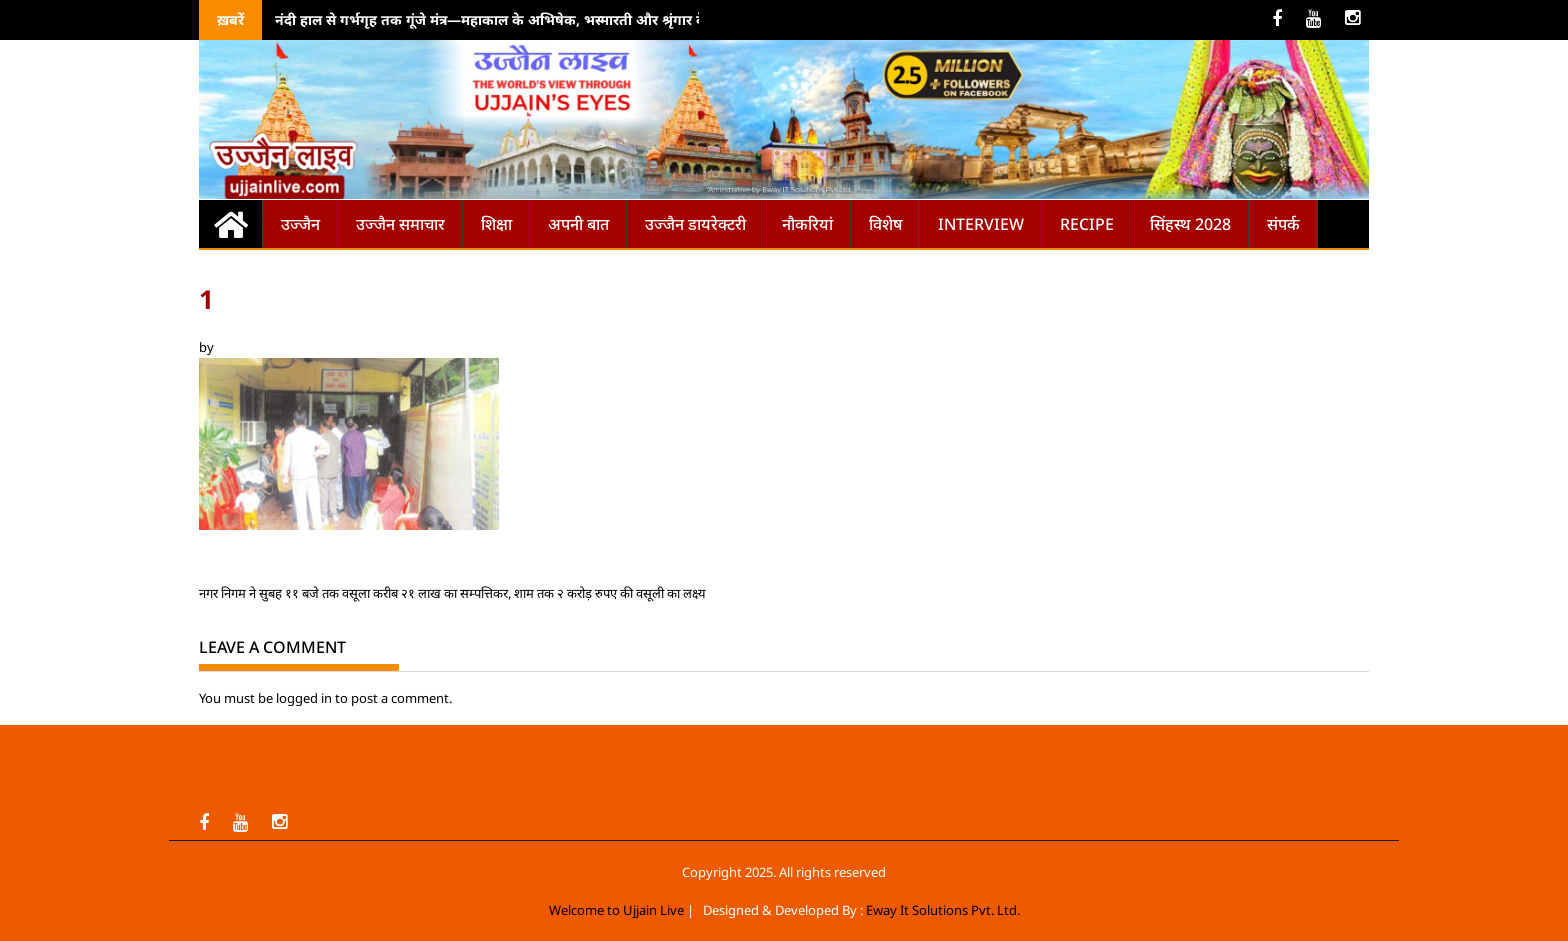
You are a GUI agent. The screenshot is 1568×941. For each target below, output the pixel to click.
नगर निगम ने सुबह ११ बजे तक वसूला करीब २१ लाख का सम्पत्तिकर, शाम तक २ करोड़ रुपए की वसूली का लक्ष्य (452, 593)
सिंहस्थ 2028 (1190, 224)
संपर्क (1283, 224)
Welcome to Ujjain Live (616, 910)
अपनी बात (578, 224)
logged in (304, 698)
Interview (981, 224)
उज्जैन (300, 224)
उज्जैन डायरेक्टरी (695, 224)
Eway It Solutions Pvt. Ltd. (943, 910)
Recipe (1087, 224)
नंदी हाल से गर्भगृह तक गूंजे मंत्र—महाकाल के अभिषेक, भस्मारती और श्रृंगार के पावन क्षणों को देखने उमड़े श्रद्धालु (585, 19)
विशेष (885, 224)
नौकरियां (807, 224)
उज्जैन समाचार (400, 224)
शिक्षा (496, 224)
